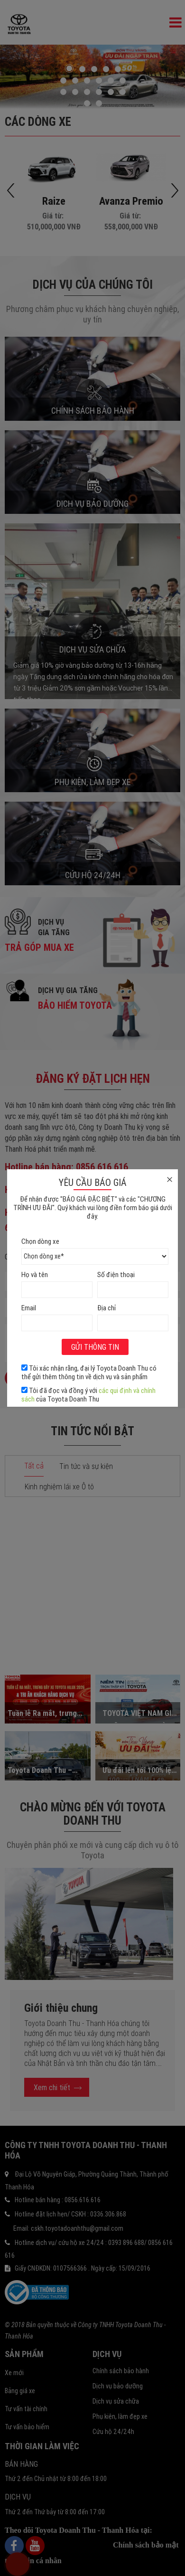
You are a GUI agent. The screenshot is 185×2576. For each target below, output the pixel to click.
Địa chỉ (106, 1307)
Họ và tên (34, 1274)
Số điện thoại (116, 1274)
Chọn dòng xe (40, 1241)
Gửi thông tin (95, 1347)
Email (28, 1307)
